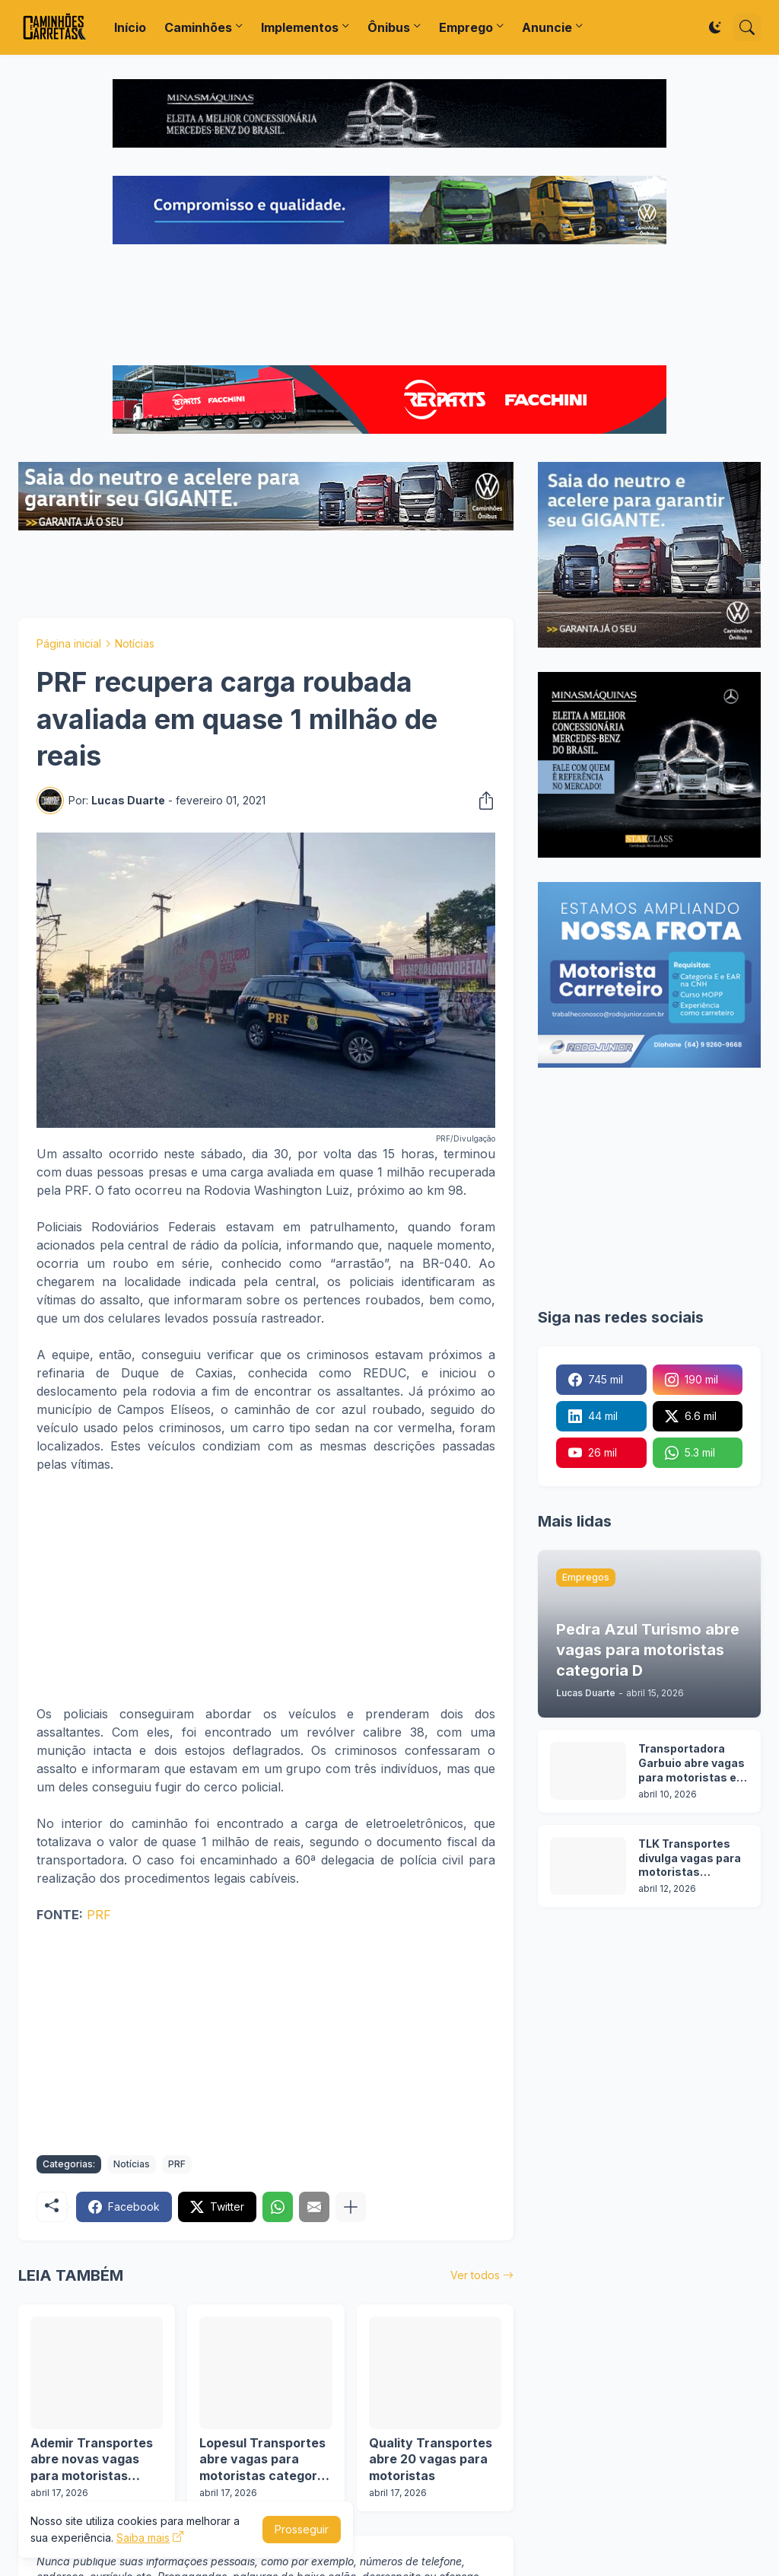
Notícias (134, 643)
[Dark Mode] (715, 27)
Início (130, 27)
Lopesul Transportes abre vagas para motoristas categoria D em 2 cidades (263, 2460)
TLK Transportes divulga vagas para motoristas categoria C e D (689, 1858)
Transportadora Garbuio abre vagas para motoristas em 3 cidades (692, 1763)
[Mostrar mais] (350, 2207)
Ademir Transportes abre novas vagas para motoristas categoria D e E (91, 2460)
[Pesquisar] (747, 27)
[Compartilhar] (481, 800)
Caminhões (198, 27)
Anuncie (547, 27)
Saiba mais (143, 2537)
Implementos (300, 27)
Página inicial (69, 643)
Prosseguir (302, 2529)
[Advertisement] (389, 306)
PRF (99, 1914)
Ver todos (475, 2275)
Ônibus (388, 27)
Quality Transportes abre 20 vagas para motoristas (430, 2459)
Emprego (466, 27)
